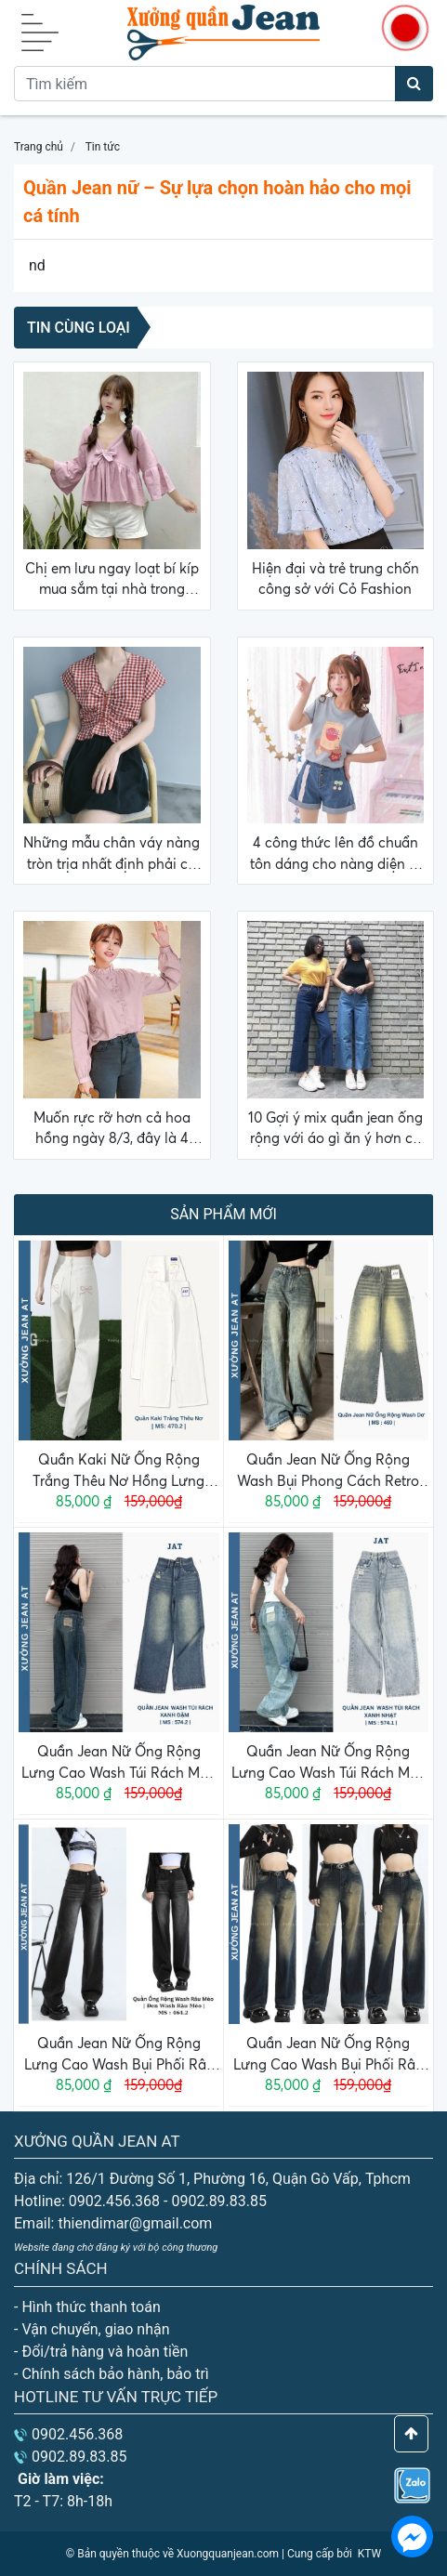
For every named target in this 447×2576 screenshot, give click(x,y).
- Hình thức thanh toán (87, 2307)
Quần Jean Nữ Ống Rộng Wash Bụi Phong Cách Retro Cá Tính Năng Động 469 (328, 1471)
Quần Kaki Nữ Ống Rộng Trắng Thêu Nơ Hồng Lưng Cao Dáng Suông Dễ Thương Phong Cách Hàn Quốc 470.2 (119, 1471)
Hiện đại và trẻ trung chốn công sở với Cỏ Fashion (335, 578)
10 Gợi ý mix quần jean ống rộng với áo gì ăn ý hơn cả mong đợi (335, 1129)
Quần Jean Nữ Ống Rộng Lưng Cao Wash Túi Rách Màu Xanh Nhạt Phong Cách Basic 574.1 (328, 1762)
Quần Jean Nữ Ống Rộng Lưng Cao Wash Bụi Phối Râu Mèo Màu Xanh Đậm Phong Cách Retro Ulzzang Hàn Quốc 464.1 (328, 2054)
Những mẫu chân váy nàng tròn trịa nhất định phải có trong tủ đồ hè (111, 854)
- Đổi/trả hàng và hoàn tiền (101, 2351)
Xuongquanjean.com (228, 2553)
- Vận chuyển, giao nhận (92, 2329)
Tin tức (102, 146)
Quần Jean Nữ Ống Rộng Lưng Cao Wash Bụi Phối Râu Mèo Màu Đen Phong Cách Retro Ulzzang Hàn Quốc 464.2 (118, 2054)
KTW (369, 2553)
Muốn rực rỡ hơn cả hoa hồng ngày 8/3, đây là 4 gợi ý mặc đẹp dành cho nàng (112, 1129)
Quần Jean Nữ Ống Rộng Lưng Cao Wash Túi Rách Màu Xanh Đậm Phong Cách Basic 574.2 (118, 1762)
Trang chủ (38, 146)
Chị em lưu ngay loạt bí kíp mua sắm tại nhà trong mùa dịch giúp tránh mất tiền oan (112, 579)
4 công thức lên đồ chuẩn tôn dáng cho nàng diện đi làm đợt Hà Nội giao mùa (335, 854)
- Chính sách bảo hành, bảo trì (111, 2374)
